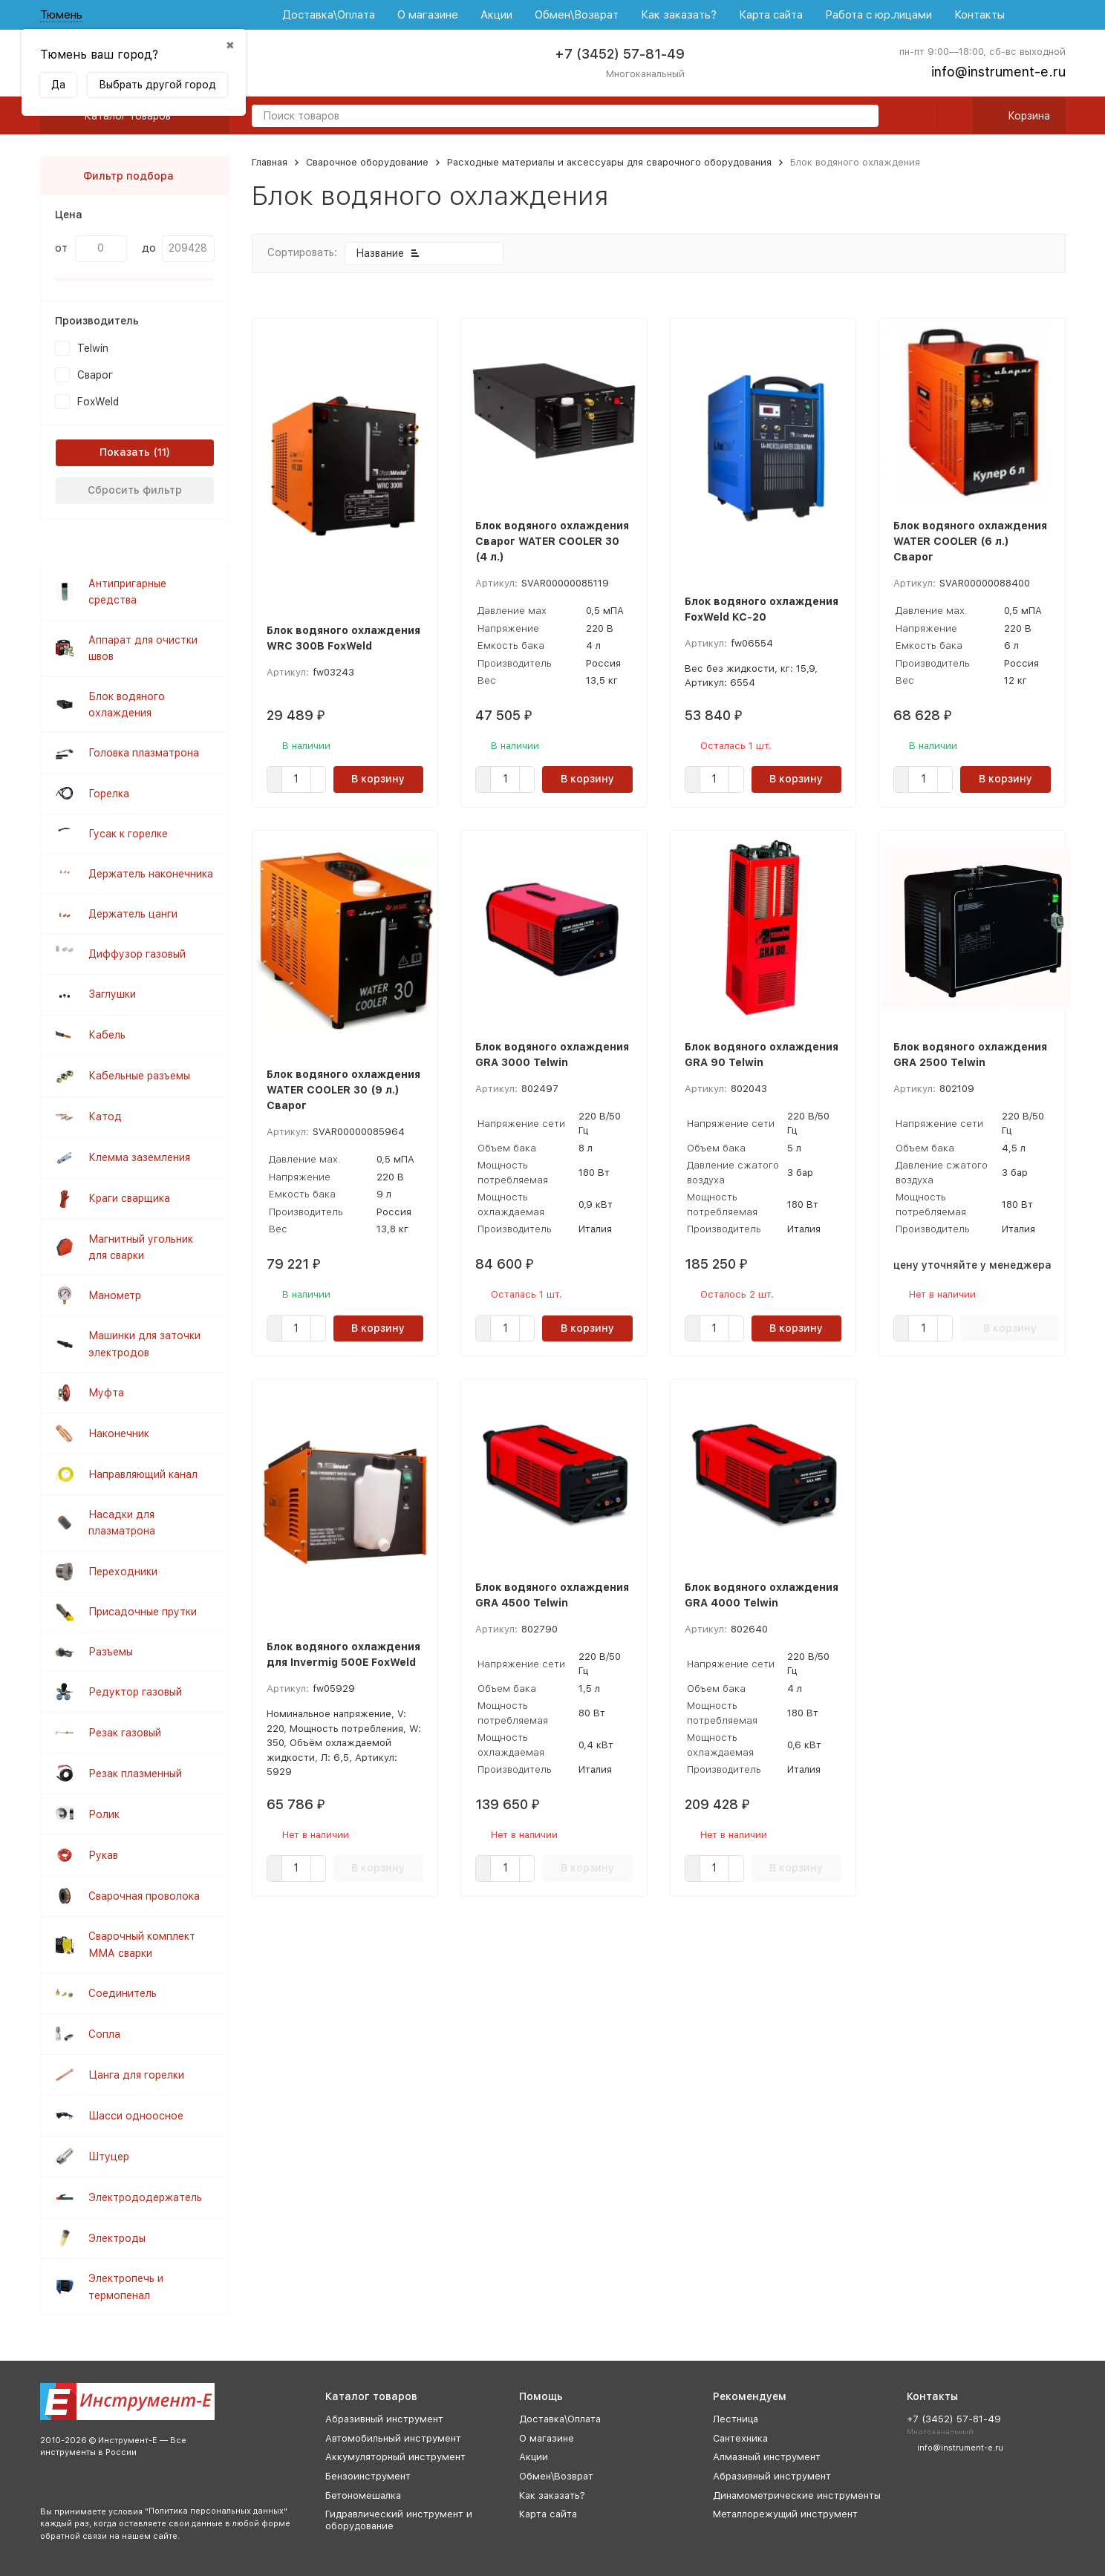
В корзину (378, 779)
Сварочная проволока (144, 1896)
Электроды (117, 2238)
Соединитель (122, 1993)
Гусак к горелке (128, 834)
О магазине (427, 15)
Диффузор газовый (137, 954)
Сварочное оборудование (367, 162)
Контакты (979, 15)
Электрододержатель (145, 2197)
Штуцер (108, 2157)
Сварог (95, 375)
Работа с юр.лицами (878, 15)
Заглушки (112, 994)
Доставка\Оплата (328, 15)
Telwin (92, 348)
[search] (861, 117)
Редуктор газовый (135, 1692)
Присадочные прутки (142, 1612)
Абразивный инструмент (384, 2419)
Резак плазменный (135, 1773)
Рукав (103, 1855)
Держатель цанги (132, 914)
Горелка (108, 794)
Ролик (104, 1814)
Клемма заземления (139, 1157)
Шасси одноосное (135, 2116)
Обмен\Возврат (577, 15)
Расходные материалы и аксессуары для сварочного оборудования (609, 162)
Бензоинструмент (368, 2476)
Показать (125, 452)
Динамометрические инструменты (797, 2495)
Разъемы (110, 1652)
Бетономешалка (363, 2495)
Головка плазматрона (143, 753)
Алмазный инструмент (767, 2456)
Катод (105, 1116)
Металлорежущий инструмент (785, 2514)
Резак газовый (124, 1733)
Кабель (107, 1035)
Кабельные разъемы (139, 1076)
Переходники (122, 1572)
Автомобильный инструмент (393, 2438)
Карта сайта (771, 15)
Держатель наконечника (150, 874)
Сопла (104, 2034)
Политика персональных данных (216, 2511)
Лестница (735, 2419)
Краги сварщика (129, 1198)
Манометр (114, 1295)
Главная (269, 162)
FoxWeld (98, 402)
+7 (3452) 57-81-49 (620, 54)
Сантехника (740, 2438)
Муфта (106, 1393)
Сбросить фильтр (135, 490)
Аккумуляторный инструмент (395, 2456)
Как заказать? (679, 15)
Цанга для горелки (136, 2075)
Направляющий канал (143, 1474)
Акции (496, 15)
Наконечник (118, 1433)
